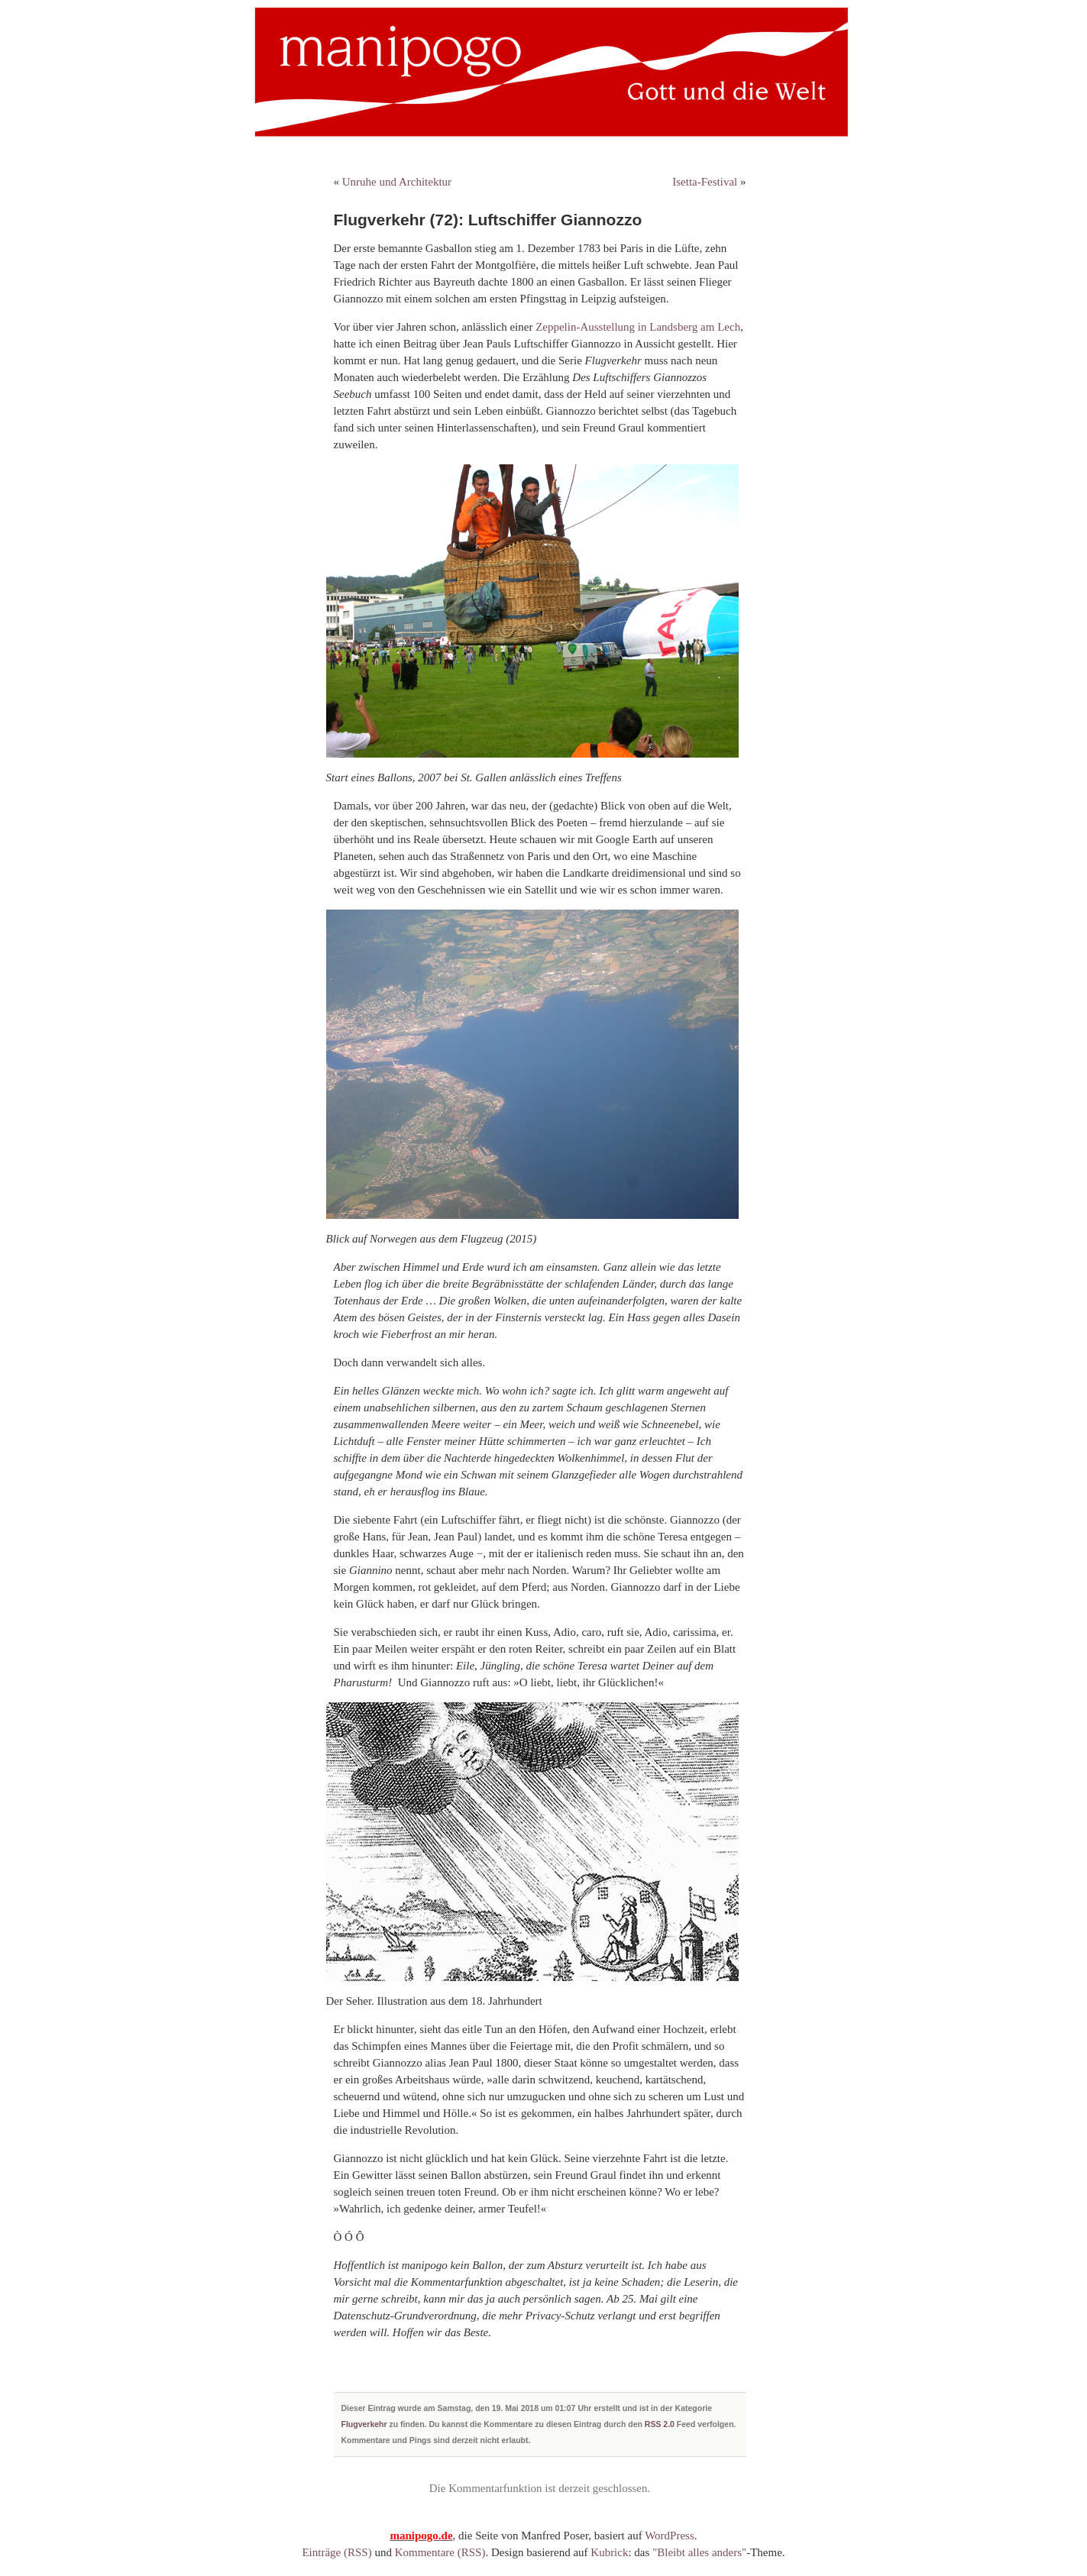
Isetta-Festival (704, 182)
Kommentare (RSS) (440, 2552)
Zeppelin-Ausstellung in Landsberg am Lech (637, 327)
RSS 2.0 (660, 2424)
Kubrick (609, 2552)
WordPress (669, 2535)
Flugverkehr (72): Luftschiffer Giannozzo (488, 219)
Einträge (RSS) (336, 2552)
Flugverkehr (364, 2424)
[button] (33, 2542)
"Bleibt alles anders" (699, 2552)
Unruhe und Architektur (396, 182)
